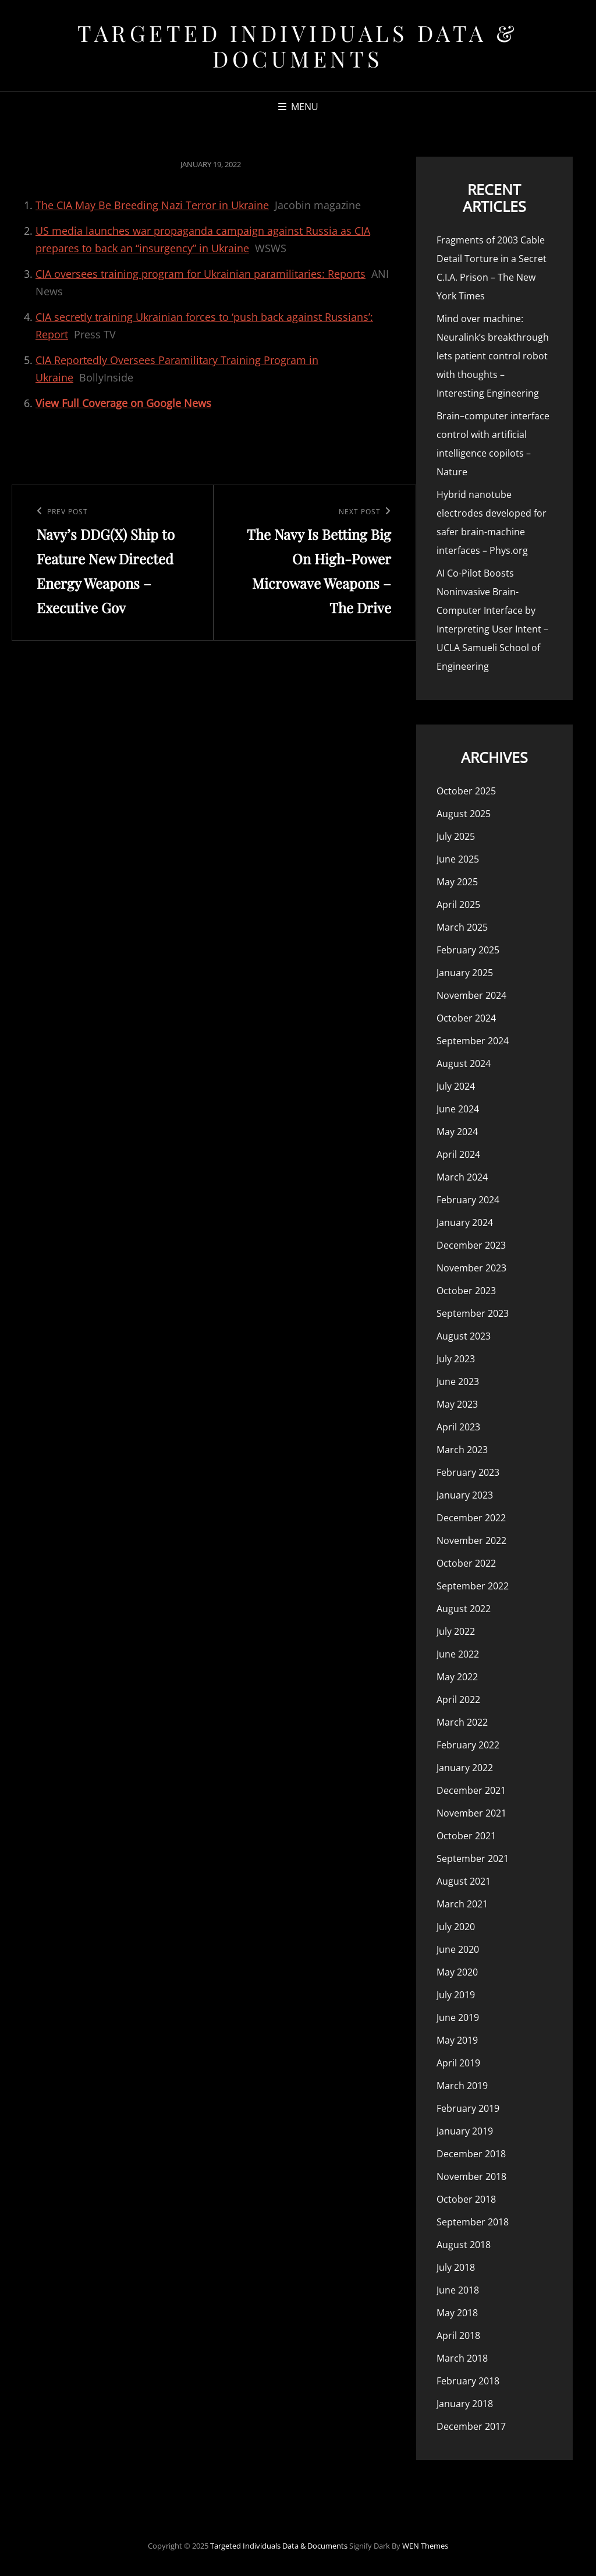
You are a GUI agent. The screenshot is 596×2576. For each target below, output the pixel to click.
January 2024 (465, 1222)
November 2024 (471, 995)
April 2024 (458, 1154)
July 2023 (456, 1358)
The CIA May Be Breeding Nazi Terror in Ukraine (152, 205)
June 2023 (458, 1381)
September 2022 (473, 1585)
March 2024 (462, 1177)
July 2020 (456, 1926)
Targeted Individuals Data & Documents (298, 45)
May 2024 (457, 1131)
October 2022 (466, 1563)
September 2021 (473, 1858)
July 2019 (456, 1994)
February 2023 (468, 1472)
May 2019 (457, 2040)
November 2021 (471, 1813)
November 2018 (471, 2176)
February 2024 (468, 1199)
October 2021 (466, 1835)
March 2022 (462, 1722)
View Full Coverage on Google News (123, 403)
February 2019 (468, 2108)
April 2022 (458, 1699)
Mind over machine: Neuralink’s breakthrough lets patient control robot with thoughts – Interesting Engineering (493, 356)
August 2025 (464, 813)
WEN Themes (425, 2545)
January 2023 (465, 1495)
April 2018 (458, 2335)
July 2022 (456, 1631)
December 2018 (471, 2153)
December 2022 (471, 1517)
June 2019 (458, 2017)
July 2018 (456, 2267)
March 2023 (462, 1449)
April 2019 (458, 2062)
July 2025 (456, 836)
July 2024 (456, 1086)
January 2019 (465, 2131)
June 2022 (458, 1654)
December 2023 (471, 1245)
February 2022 (468, 1744)
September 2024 (473, 1040)
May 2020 (457, 1972)
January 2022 (465, 1767)
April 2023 (458, 1426)
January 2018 (465, 2403)
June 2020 (458, 1949)
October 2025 (466, 791)
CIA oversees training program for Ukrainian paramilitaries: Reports (201, 274)
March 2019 (462, 2085)
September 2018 (473, 2221)
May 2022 (457, 1676)
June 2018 (458, 2290)
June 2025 (458, 859)
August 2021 (464, 1881)
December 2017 (471, 2426)
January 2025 (465, 972)
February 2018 (468, 2380)
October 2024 (466, 1018)
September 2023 (473, 1313)
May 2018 (457, 2312)
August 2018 (464, 2244)
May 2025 (457, 881)
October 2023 (466, 1290)
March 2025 (462, 927)
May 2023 (457, 1404)
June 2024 (458, 1109)
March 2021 (462, 1903)
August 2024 (464, 1063)
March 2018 (462, 2358)
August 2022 (464, 1608)
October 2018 (466, 2199)
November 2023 (471, 1268)
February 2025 (468, 950)
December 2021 (471, 1790)
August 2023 (464, 1336)
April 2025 (458, 904)
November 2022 (471, 1540)
